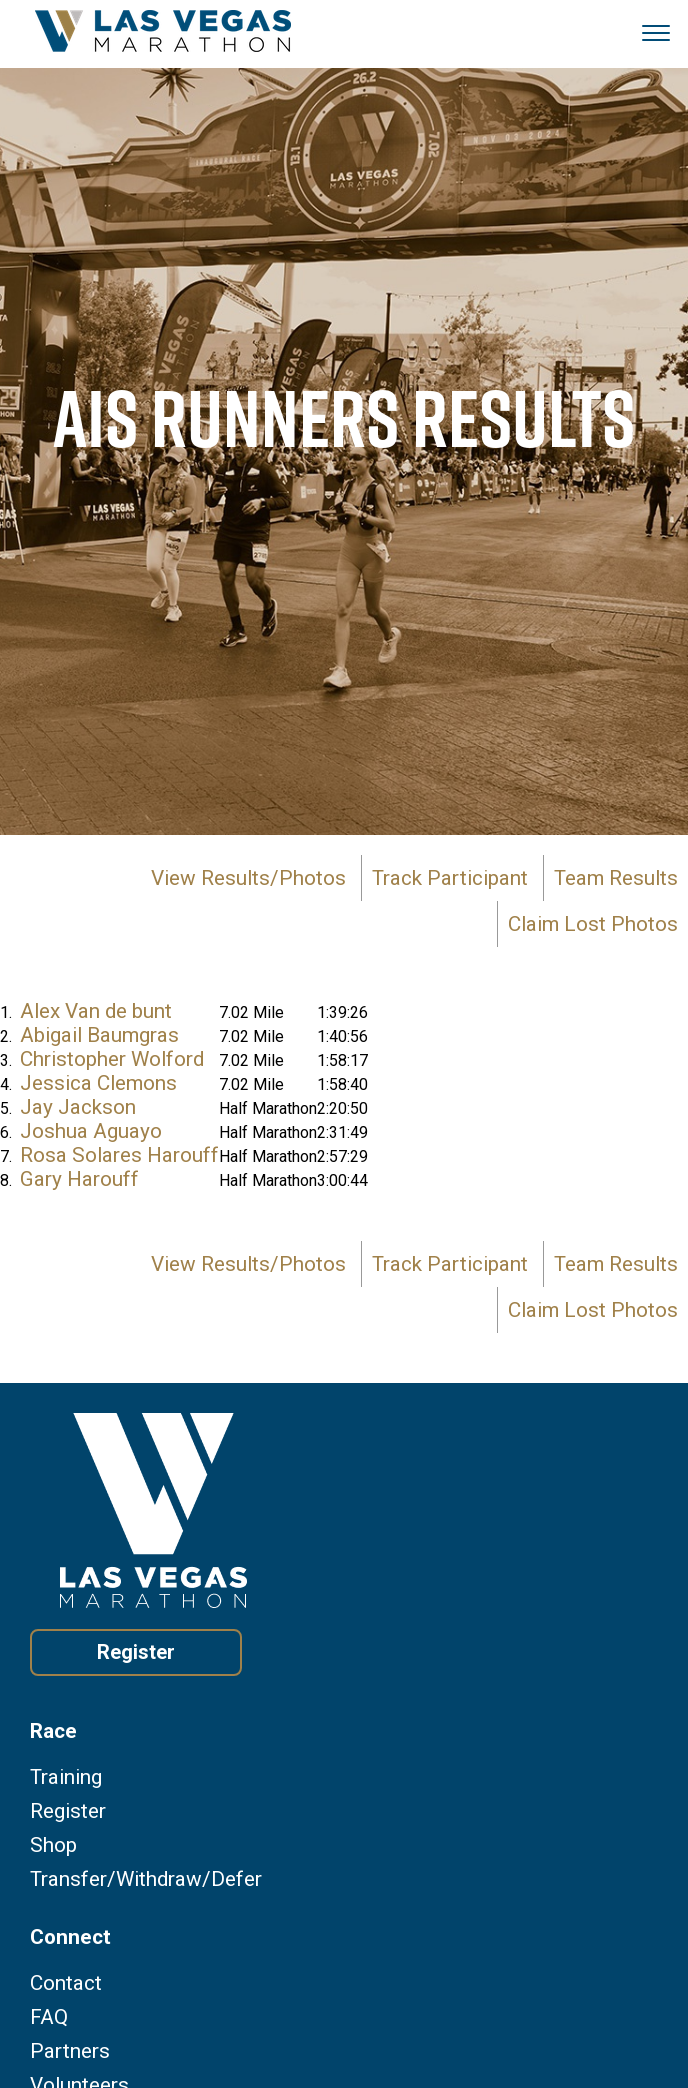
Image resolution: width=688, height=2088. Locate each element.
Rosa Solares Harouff (119, 1155)
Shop (53, 1845)
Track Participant (450, 878)
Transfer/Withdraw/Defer (146, 1879)
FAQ (49, 2017)
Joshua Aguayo (91, 1131)
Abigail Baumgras (99, 1035)
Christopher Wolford (112, 1059)
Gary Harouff (79, 1179)
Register (136, 1652)
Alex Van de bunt (96, 1011)
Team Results (616, 878)
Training (66, 1777)
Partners (70, 2051)
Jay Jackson (78, 1107)
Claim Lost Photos (593, 924)
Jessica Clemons (98, 1083)
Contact (66, 1983)
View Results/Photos (248, 878)
